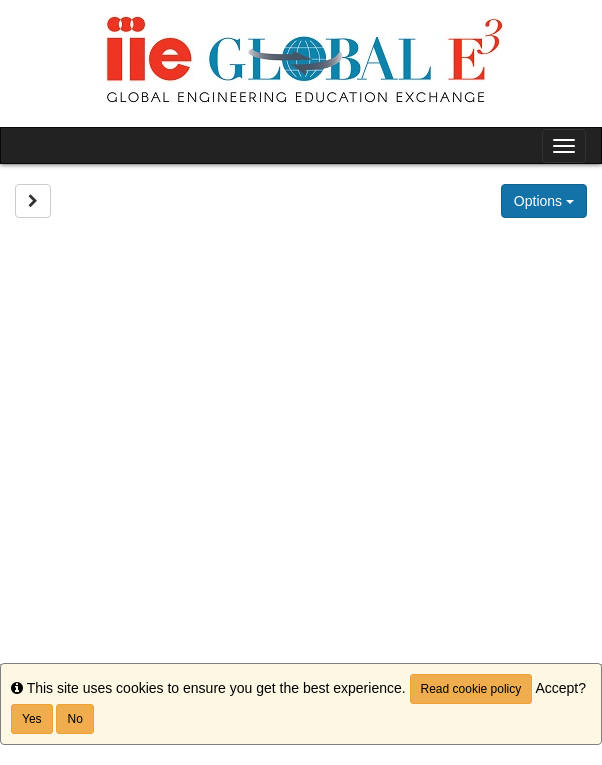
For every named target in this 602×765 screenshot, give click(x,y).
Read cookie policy (471, 689)
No (74, 719)
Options (544, 201)
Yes (32, 719)
